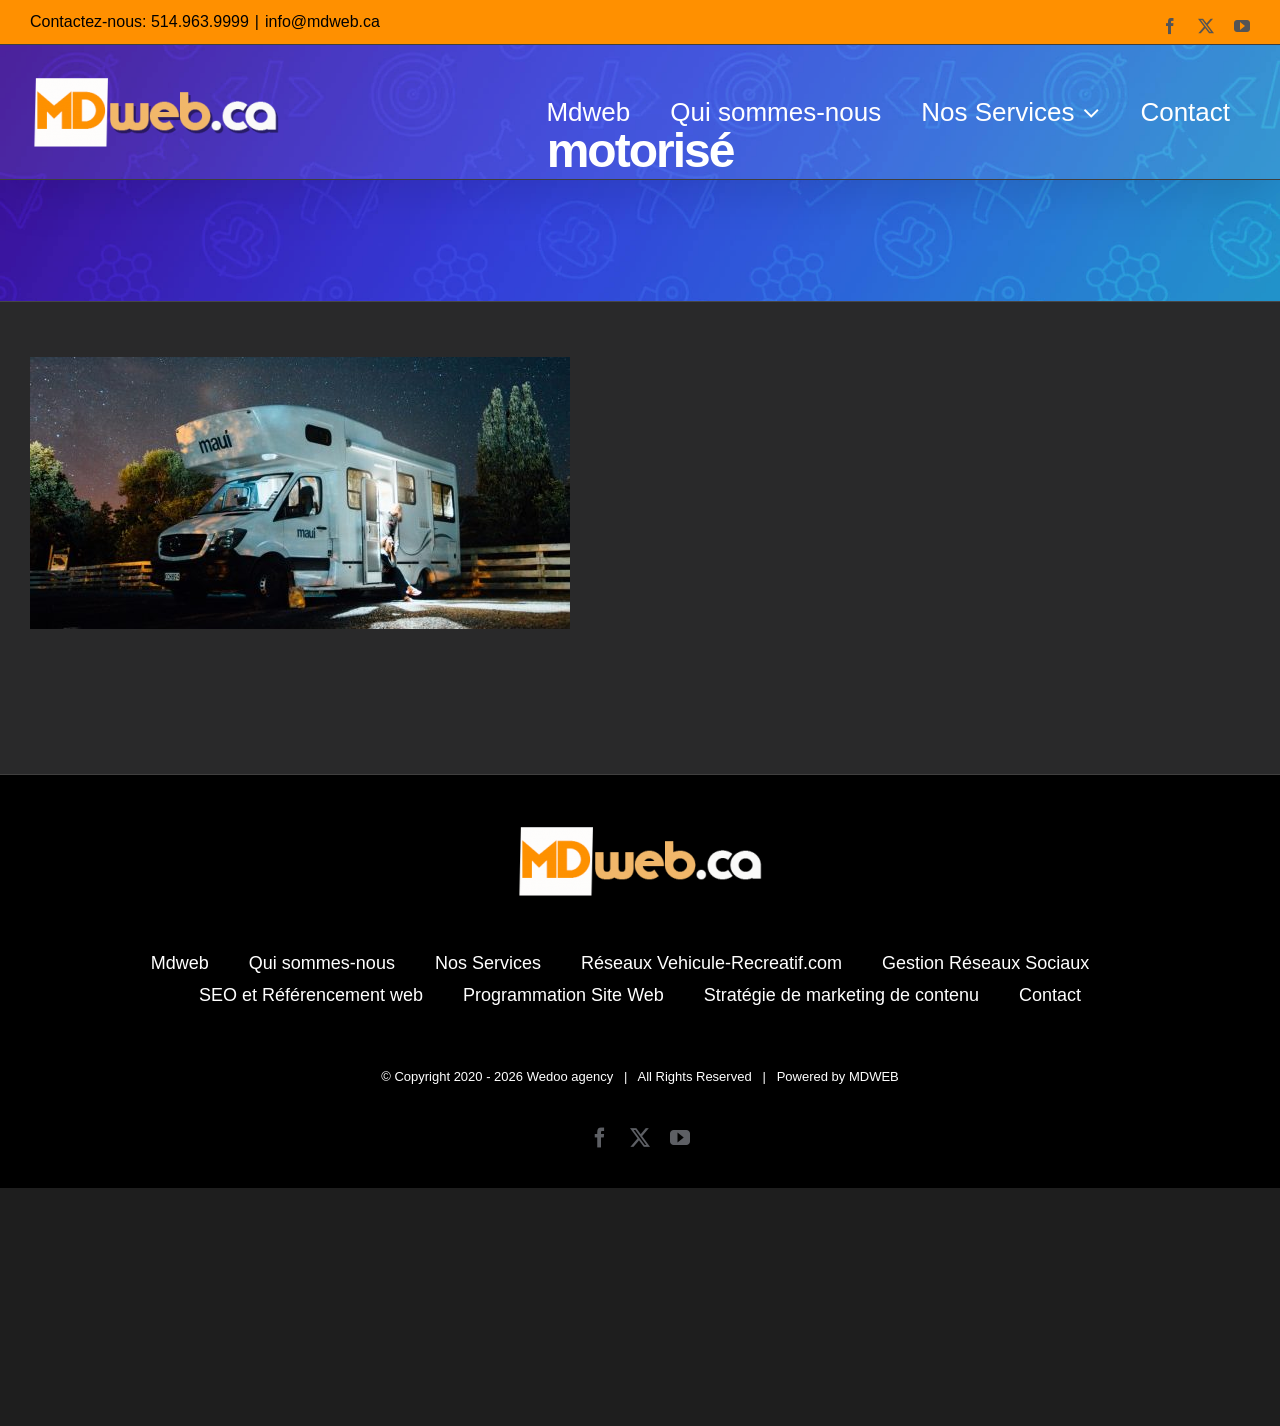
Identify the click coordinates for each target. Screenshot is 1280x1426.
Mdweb (180, 1201)
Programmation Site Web (563, 1233)
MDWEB (874, 1314)
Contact (1050, 1233)
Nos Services (488, 1201)
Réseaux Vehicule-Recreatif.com (711, 1201)
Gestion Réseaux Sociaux (985, 1201)
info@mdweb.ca (322, 21)
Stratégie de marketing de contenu (841, 1233)
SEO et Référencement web (311, 1233)
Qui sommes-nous (322, 1201)
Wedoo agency (570, 1314)
